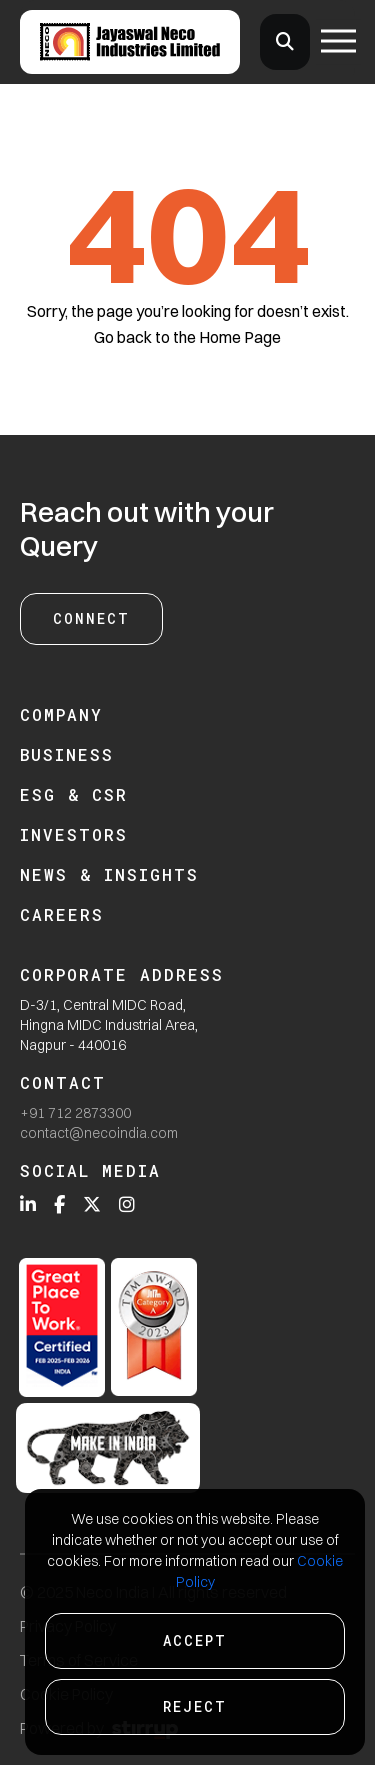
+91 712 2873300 (75, 1113)
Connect (91, 618)
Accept (195, 1640)
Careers (62, 914)
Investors (74, 834)
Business (67, 754)
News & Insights (109, 874)
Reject (195, 1706)
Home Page (240, 337)
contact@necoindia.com (99, 1133)
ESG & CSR (74, 794)
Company (61, 714)
